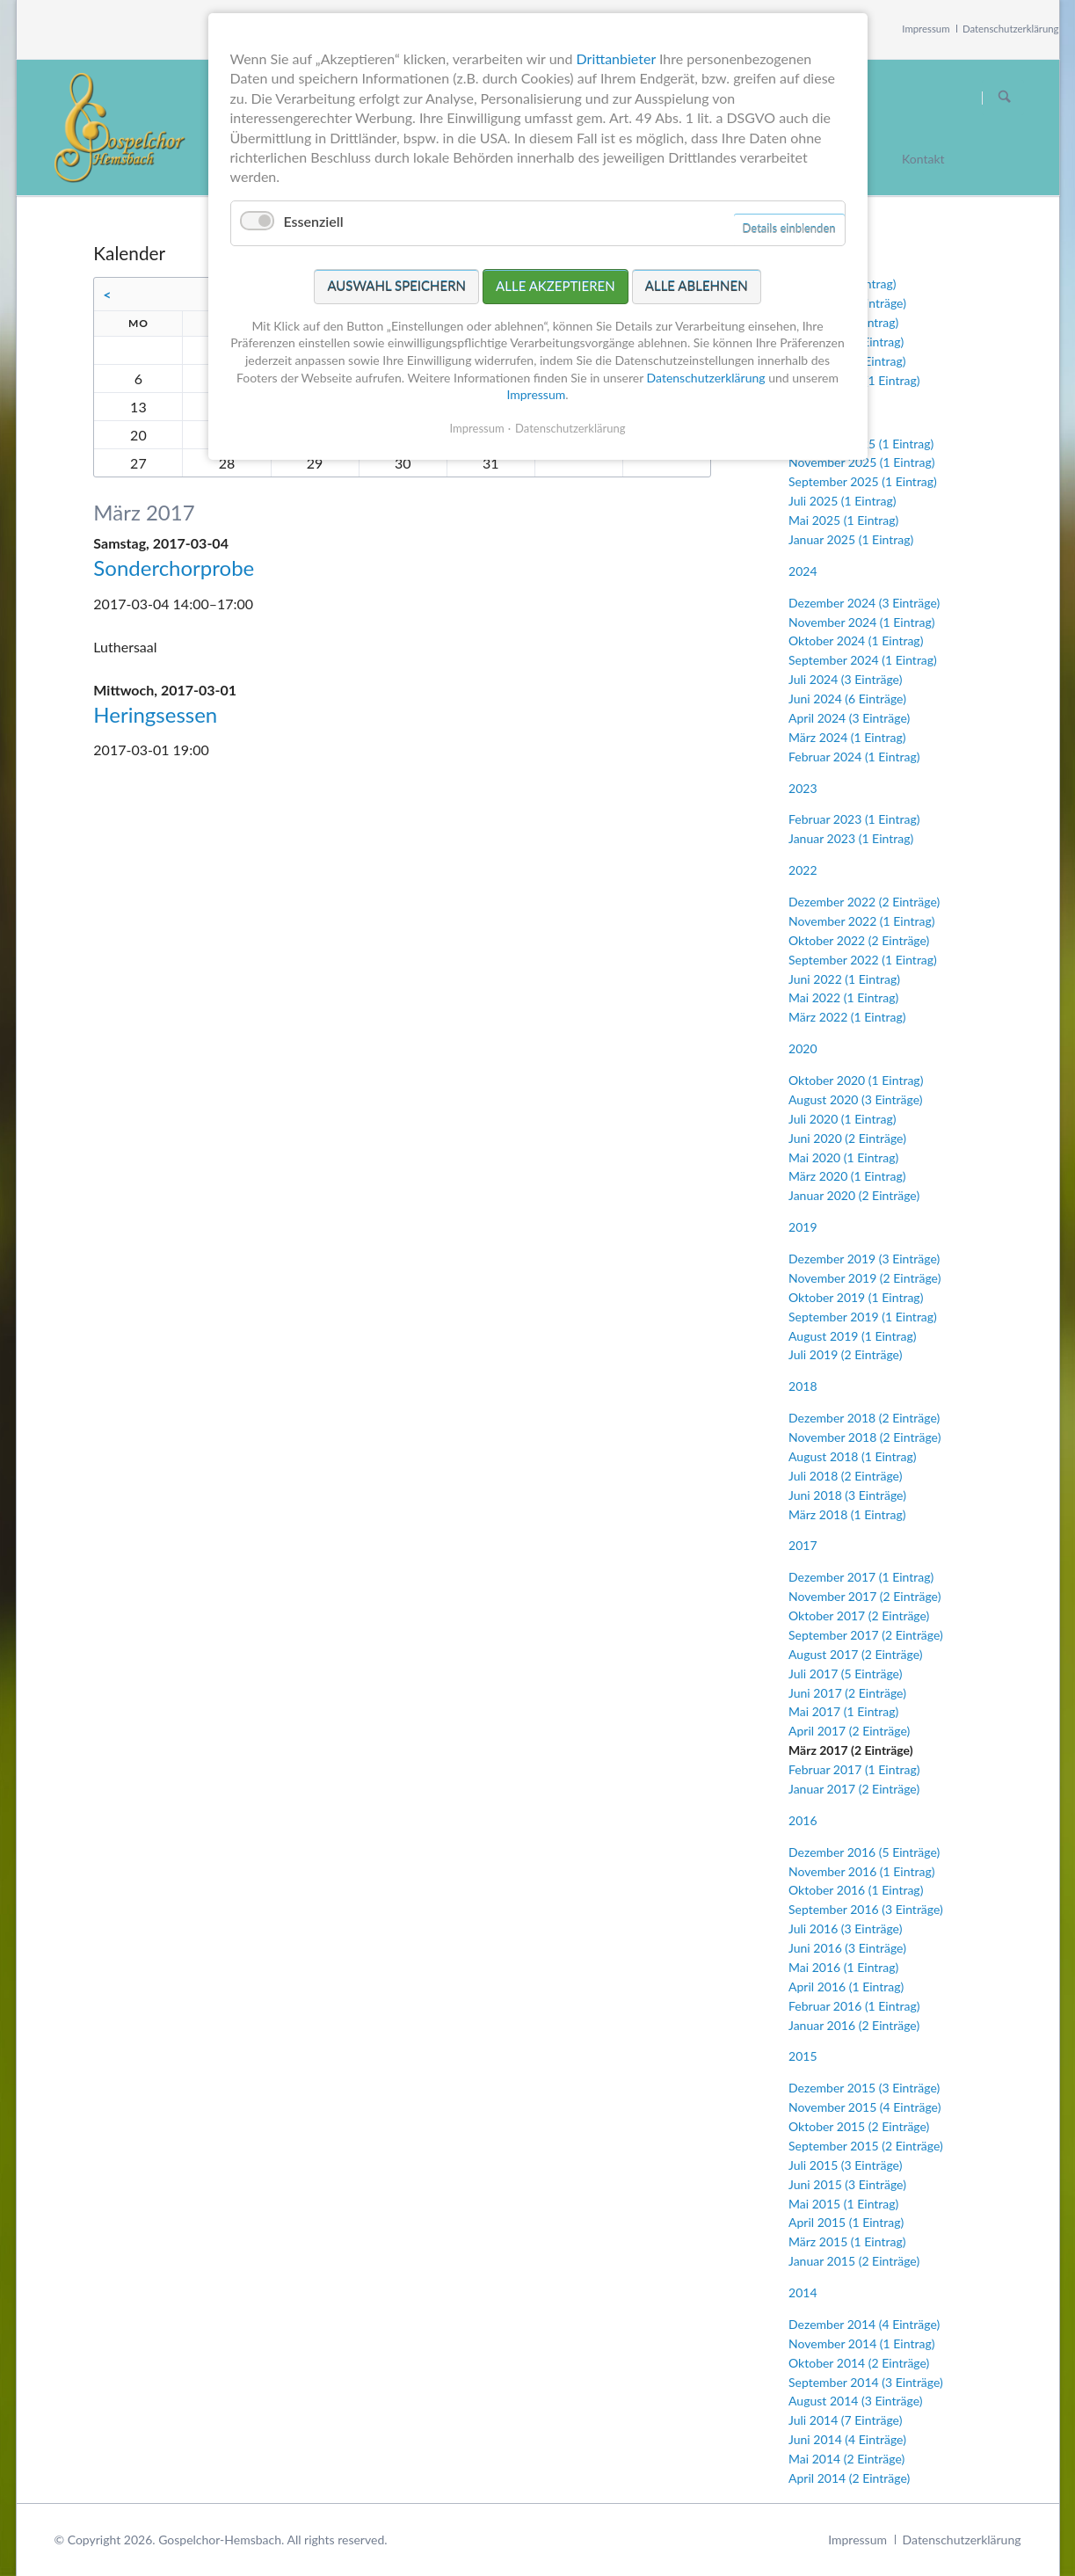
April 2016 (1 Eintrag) (846, 1986)
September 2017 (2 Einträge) (865, 1634)
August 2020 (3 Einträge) (855, 1099)
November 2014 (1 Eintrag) (861, 2343)
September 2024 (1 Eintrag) (862, 659)
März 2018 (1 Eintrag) (846, 1514)
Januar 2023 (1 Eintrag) (850, 838)
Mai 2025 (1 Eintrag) (843, 520)
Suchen (1004, 97)
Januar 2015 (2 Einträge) (853, 2260)
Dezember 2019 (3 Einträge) (864, 1258)
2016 (802, 1820)
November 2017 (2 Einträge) (864, 1596)
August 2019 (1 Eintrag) (852, 1335)
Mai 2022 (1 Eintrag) (843, 997)
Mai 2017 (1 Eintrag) (843, 1711)
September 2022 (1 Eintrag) (862, 959)
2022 (802, 869)
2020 (802, 1048)
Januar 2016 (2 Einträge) (853, 2025)
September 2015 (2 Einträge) (865, 2145)
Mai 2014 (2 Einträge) (846, 2458)
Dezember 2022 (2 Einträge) (864, 901)
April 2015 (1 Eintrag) (846, 2222)
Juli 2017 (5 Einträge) (845, 1673)
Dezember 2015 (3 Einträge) (864, 2087)
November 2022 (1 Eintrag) (861, 920)
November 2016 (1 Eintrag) (861, 1871)
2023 (802, 788)
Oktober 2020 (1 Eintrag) (855, 1080)
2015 (802, 2055)
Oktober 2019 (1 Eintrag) (855, 1297)
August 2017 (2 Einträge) (855, 1654)
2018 (802, 1386)
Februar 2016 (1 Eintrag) (853, 2005)
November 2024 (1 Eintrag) (861, 622)
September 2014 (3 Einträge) (865, 2382)
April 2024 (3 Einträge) (849, 717)
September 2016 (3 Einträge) (865, 1909)
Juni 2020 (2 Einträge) (847, 1138)
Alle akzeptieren (555, 286)
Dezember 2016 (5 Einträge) (864, 1852)
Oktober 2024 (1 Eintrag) (855, 640)
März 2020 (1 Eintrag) (846, 1175)
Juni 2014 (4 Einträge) (847, 2439)
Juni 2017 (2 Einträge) (847, 1692)
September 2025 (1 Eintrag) (862, 481)
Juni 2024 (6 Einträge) (847, 698)
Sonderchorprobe (173, 567)
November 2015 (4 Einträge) (864, 2106)
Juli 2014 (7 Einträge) (845, 2419)
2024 (802, 571)
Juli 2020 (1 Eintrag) (842, 1118)
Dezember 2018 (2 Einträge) (864, 1417)
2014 (802, 2292)
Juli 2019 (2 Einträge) (845, 1354)
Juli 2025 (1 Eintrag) (842, 500)
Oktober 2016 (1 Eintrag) (855, 1889)
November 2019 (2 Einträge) (864, 1277)
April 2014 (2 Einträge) (849, 2477)
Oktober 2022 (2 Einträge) (858, 940)
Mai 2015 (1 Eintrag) (843, 2203)
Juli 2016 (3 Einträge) (845, 1928)
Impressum (925, 28)
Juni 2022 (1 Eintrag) (844, 978)
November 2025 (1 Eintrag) (861, 462)
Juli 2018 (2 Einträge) (845, 1475)
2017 (802, 1545)
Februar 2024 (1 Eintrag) (853, 756)
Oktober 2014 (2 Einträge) (858, 2362)
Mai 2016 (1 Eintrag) (843, 1967)
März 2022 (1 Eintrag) (846, 1016)
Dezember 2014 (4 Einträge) (864, 2324)
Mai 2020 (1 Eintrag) (843, 1157)
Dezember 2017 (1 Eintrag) (860, 1576)
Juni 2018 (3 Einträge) (847, 1495)
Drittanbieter (616, 58)
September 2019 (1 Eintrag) (862, 1316)
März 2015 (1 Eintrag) (846, 2241)
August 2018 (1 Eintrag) (852, 1456)
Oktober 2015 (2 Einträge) (858, 2126)
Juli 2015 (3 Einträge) (845, 2165)
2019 (802, 1226)
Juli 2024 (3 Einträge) (845, 679)
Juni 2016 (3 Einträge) (847, 1947)
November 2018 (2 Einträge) (864, 1437)
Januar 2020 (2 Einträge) (853, 1195)
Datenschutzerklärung (1010, 28)
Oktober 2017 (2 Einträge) (858, 1615)
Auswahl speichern (396, 286)
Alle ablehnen (696, 286)
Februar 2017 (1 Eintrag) (853, 1769)
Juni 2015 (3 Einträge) (847, 2184)
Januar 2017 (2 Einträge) (853, 1788)
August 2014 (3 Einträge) (855, 2400)
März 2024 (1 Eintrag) (846, 737)
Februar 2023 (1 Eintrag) (853, 818)
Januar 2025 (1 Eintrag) (850, 539)
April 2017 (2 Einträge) (849, 1730)
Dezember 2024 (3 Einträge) (864, 602)
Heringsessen (155, 714)
